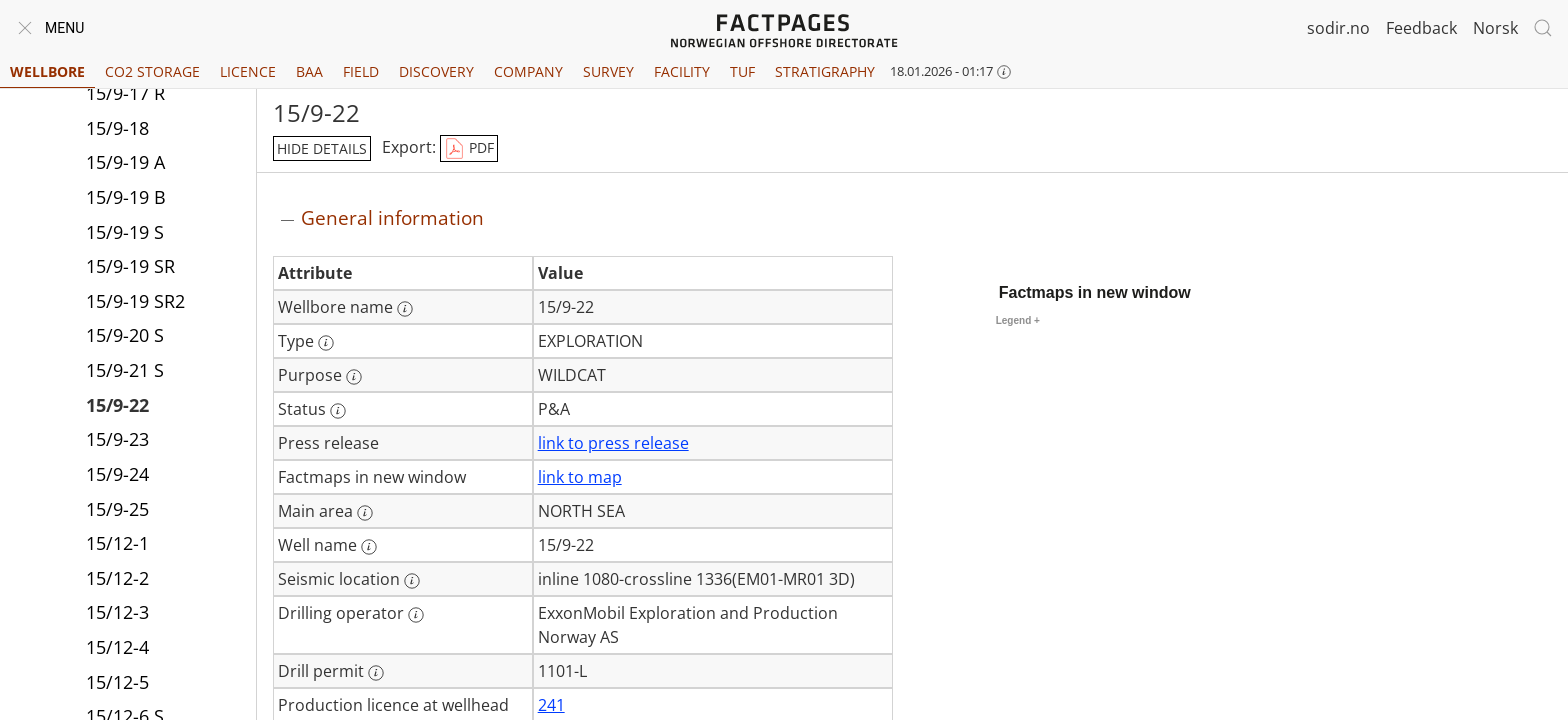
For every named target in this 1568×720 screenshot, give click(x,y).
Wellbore (47, 71)
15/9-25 (117, 509)
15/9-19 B (126, 197)
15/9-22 (117, 405)
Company (528, 71)
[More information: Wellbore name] (405, 309)
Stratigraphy (825, 71)
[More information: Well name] (369, 547)
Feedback (1421, 28)
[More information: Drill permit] (376, 673)
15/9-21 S (125, 370)
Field (361, 71)
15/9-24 (117, 474)
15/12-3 (117, 612)
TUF (742, 71)
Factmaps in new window (1095, 292)
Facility (682, 71)
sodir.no (1338, 28)
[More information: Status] (338, 411)
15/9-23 (117, 439)
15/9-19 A (125, 162)
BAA (309, 71)
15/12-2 (117, 578)
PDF (469, 149)
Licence (248, 71)
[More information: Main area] (365, 513)
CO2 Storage (152, 71)
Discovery (436, 71)
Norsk (1495, 28)
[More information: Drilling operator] (416, 615)
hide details (322, 148)
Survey (608, 71)
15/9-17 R (125, 93)
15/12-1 (117, 543)
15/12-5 (117, 682)
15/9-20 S (125, 335)
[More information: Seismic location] (412, 581)
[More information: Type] (326, 343)
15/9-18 (117, 128)
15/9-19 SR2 (135, 301)
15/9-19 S (125, 232)
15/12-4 (117, 647)
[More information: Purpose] (354, 377)
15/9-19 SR (130, 266)
